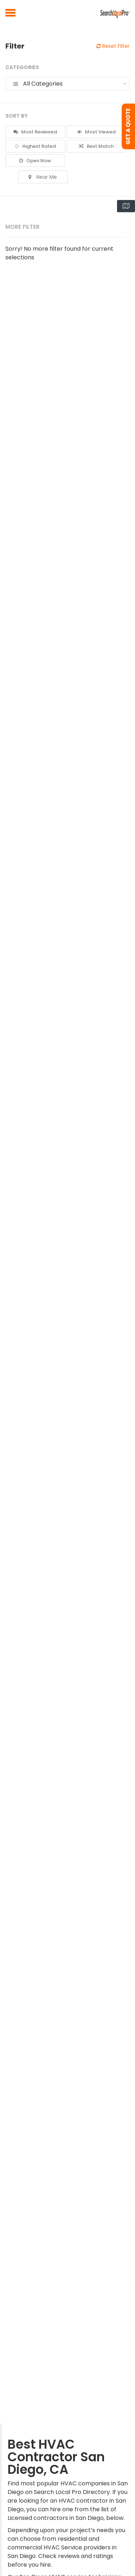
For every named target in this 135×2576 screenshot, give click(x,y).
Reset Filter (113, 46)
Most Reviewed (35, 131)
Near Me (42, 177)
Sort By (16, 115)
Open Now (35, 160)
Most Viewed (96, 131)
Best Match (96, 146)
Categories (22, 67)
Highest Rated (35, 146)
